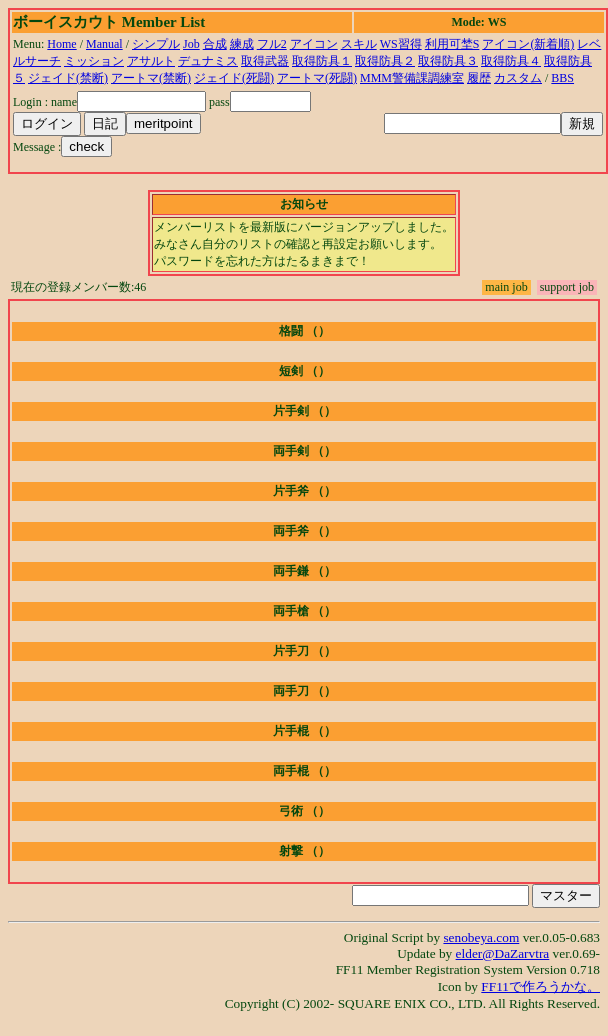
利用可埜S (452, 44)
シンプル (156, 44)
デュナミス (208, 61)
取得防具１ (322, 61)
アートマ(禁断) (151, 78)
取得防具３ (448, 61)
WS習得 (401, 44)
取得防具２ (385, 61)
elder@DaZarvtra (503, 953)
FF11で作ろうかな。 (540, 986)
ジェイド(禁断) (68, 78)
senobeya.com (481, 937)
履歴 (479, 78)
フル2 (272, 44)
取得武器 (265, 61)
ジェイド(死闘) (234, 78)
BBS (562, 78)
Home (61, 44)
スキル (359, 44)
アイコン (314, 44)
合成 (215, 44)
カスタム (518, 78)
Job (191, 44)
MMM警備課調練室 (412, 78)
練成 (242, 44)
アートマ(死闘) (317, 78)
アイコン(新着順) (528, 44)
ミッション (94, 61)
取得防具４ (511, 61)
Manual (104, 44)
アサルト (151, 61)
